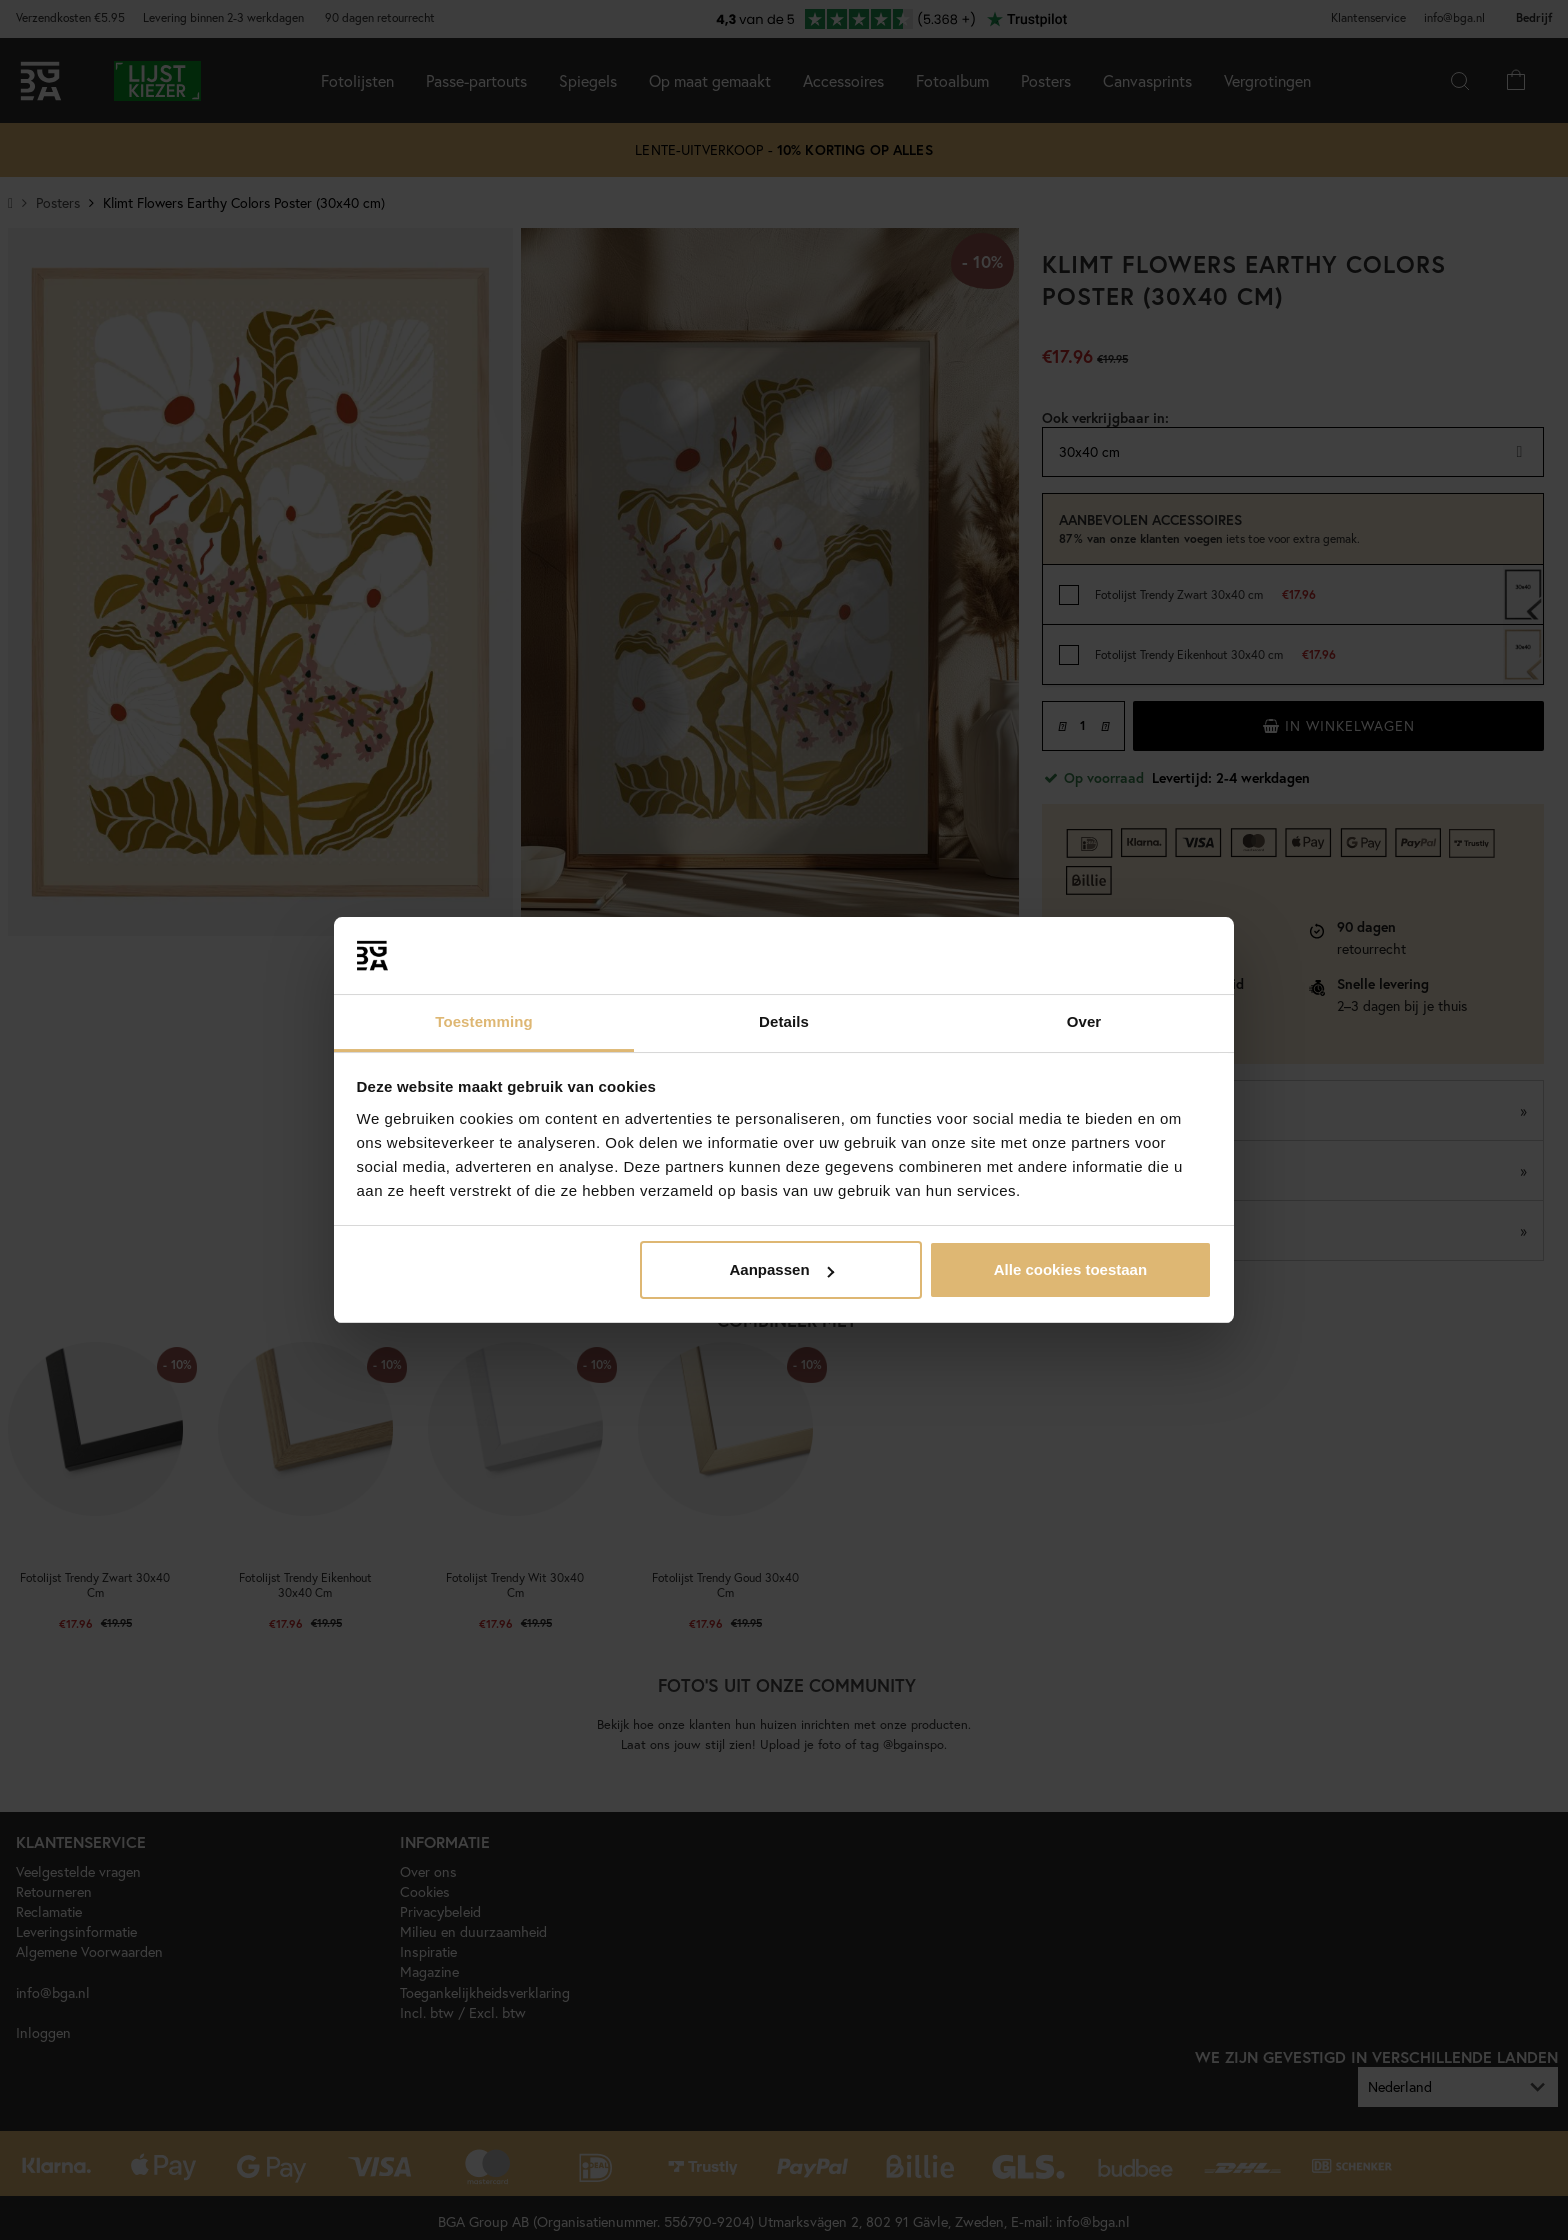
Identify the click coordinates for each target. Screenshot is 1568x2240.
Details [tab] (784, 1021)
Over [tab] (1084, 1021)
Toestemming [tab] (484, 1021)
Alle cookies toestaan (1070, 1269)
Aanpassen (782, 1269)
